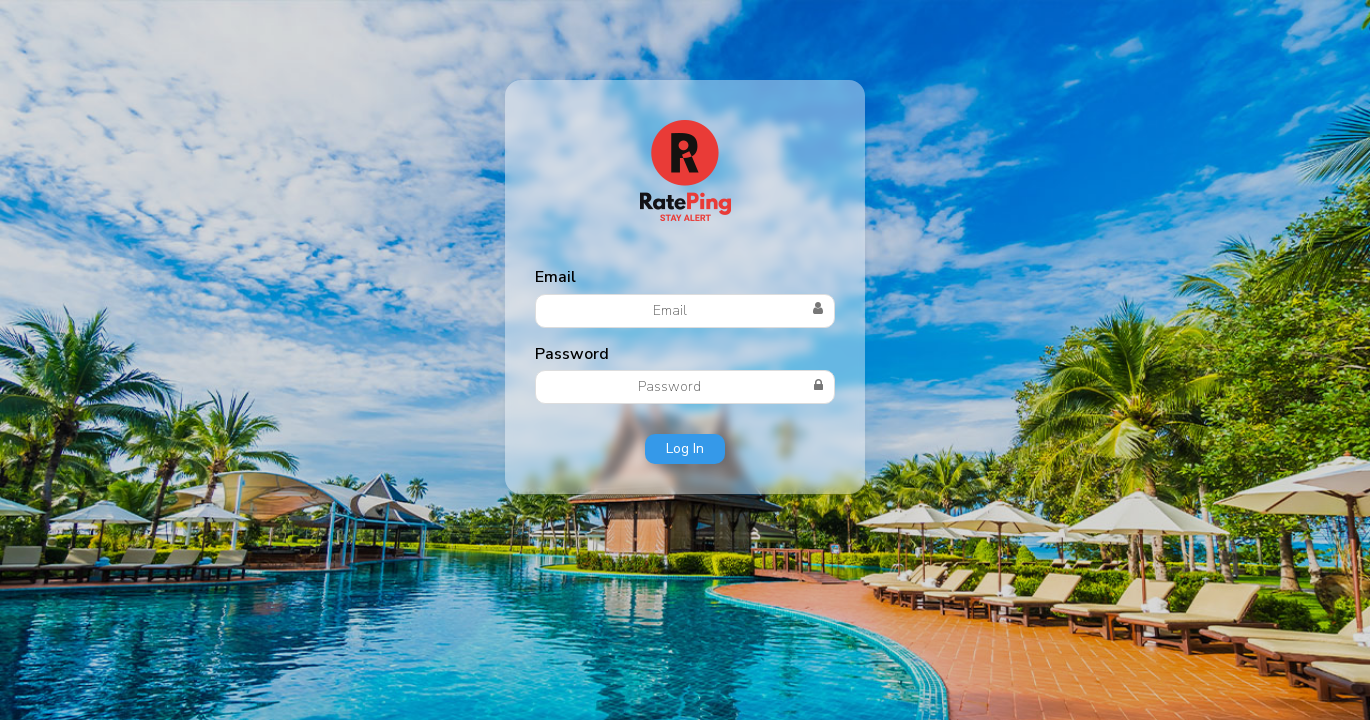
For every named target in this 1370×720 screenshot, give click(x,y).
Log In (685, 448)
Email (555, 277)
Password (572, 354)
